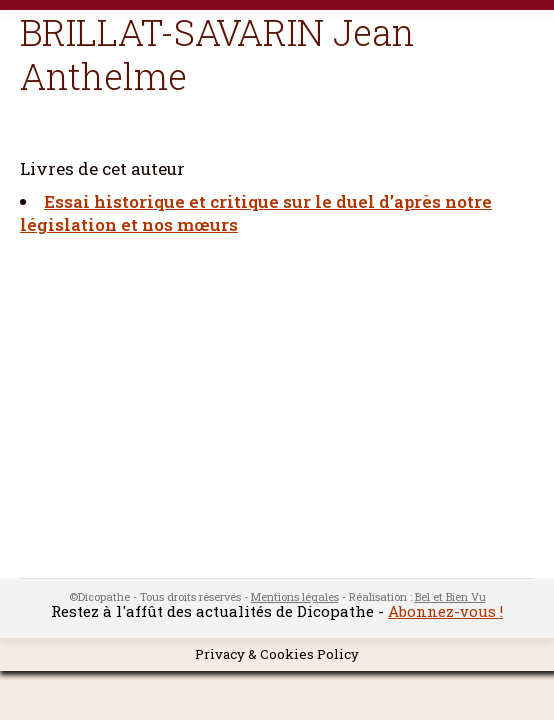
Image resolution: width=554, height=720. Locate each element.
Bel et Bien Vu (450, 596)
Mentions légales (295, 596)
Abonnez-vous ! (445, 611)
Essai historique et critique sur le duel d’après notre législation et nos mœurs (256, 213)
